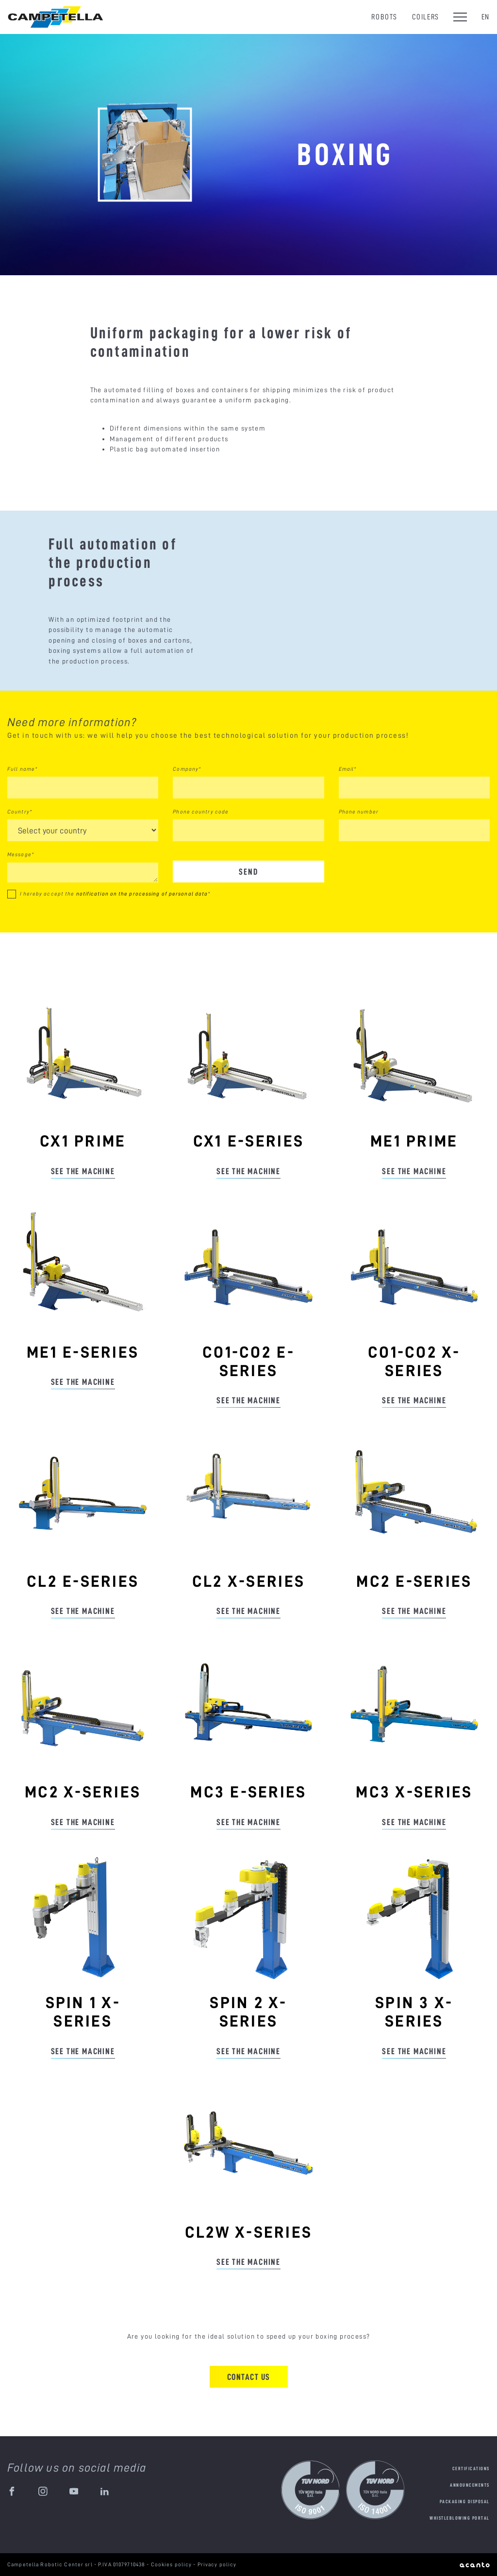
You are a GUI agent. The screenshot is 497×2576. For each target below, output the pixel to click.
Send (248, 871)
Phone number (359, 811)
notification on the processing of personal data (142, 894)
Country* (19, 811)
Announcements (470, 2485)
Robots (384, 17)
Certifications (471, 2468)
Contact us (248, 2376)
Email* (348, 769)
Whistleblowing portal (460, 2518)
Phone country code (201, 811)
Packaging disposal (465, 2501)
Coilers (425, 17)
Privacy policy (217, 2564)
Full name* (22, 769)
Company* (187, 769)
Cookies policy (172, 2564)
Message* (20, 854)
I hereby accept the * (115, 894)
